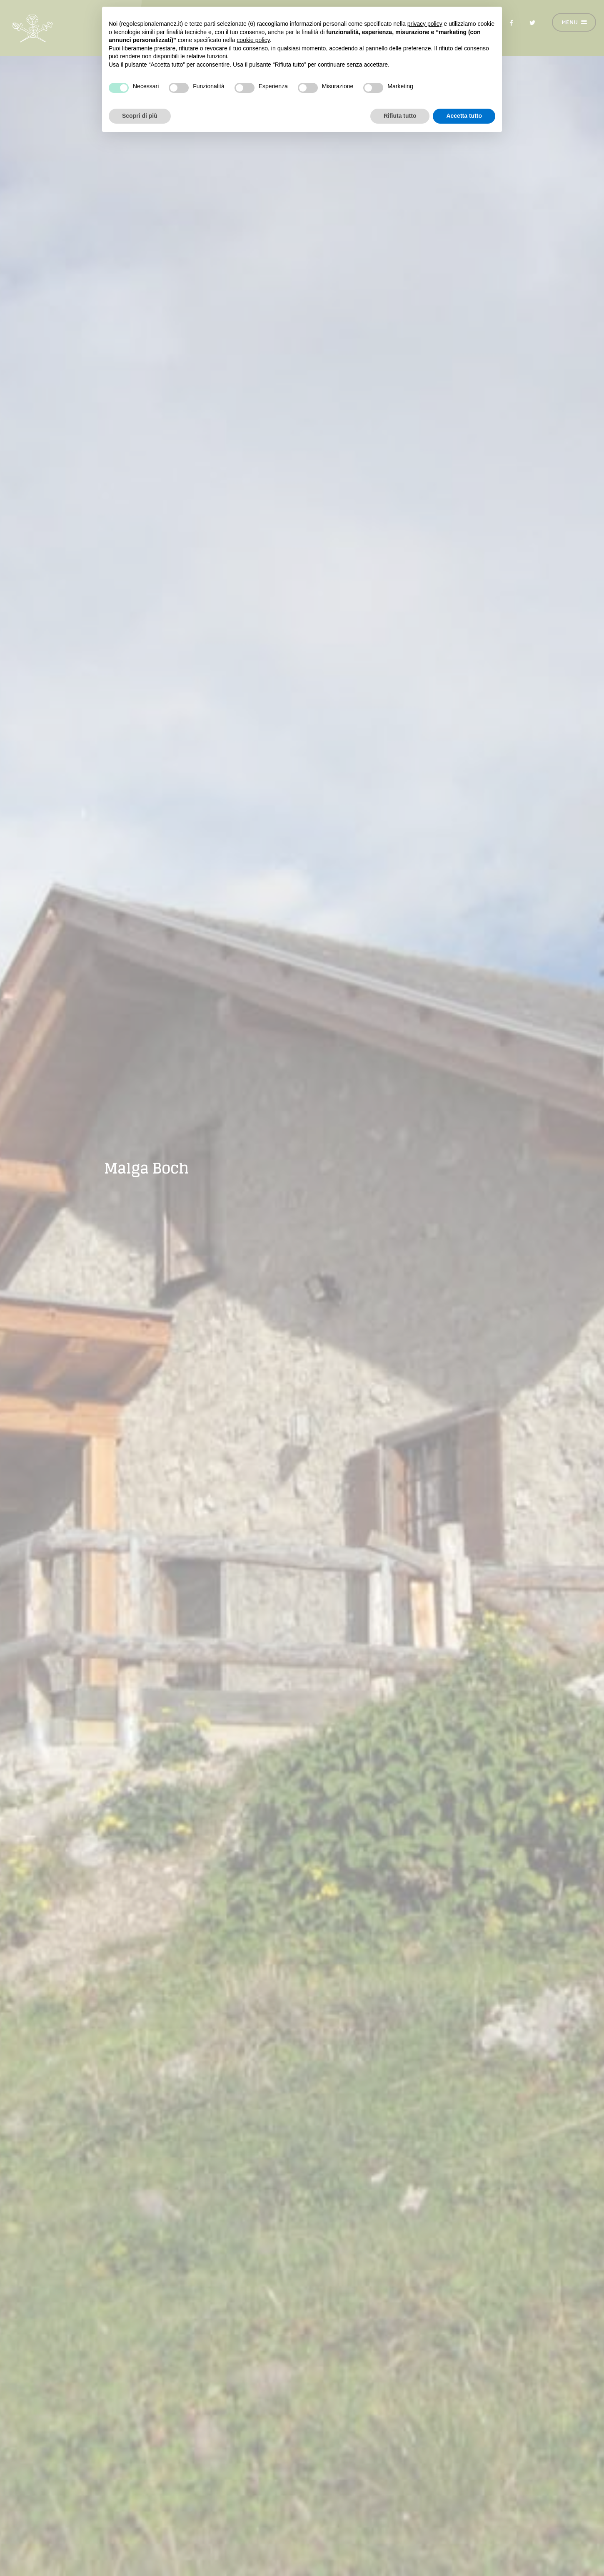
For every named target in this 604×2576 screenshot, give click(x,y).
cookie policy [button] (253, 40)
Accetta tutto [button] (464, 115)
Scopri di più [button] (139, 115)
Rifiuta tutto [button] (400, 115)
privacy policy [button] (424, 23)
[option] (302, 1288)
